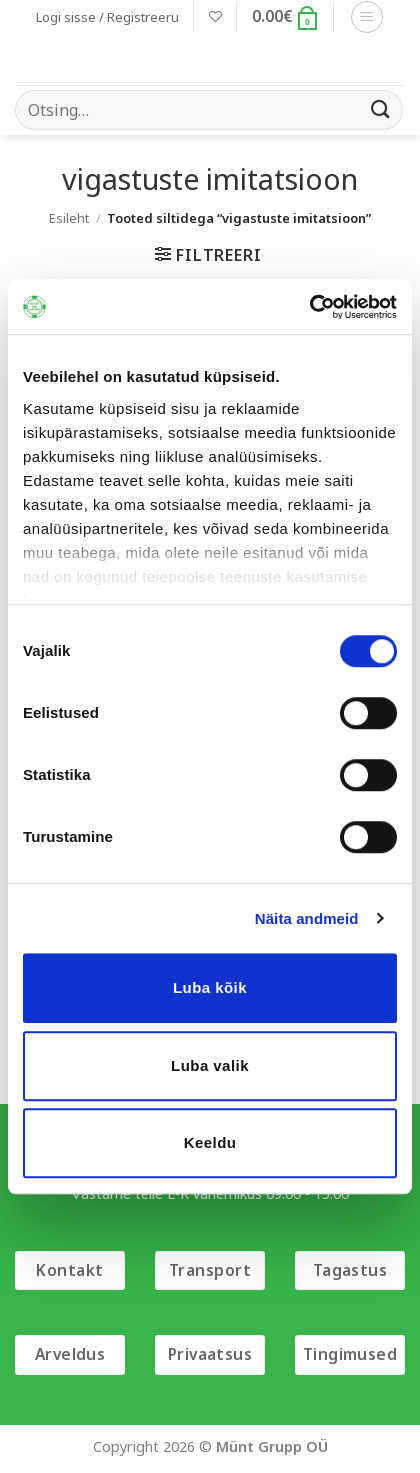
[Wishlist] (215, 16)
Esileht (69, 218)
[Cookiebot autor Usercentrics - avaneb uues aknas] (309, 307)
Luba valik (210, 1065)
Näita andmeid (307, 918)
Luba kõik (210, 987)
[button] (107, 17)
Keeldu (210, 1142)
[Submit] (381, 109)
